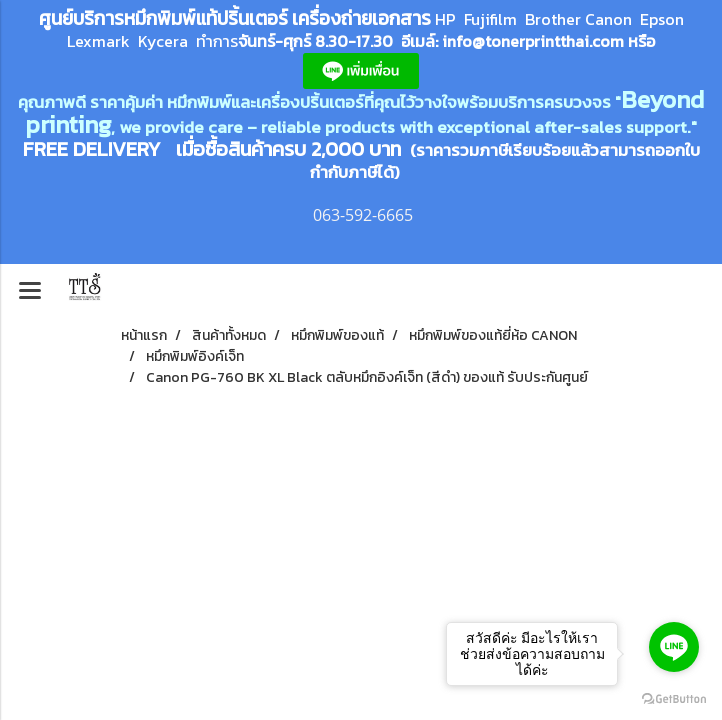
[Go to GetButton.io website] (674, 699)
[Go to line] (674, 647)
